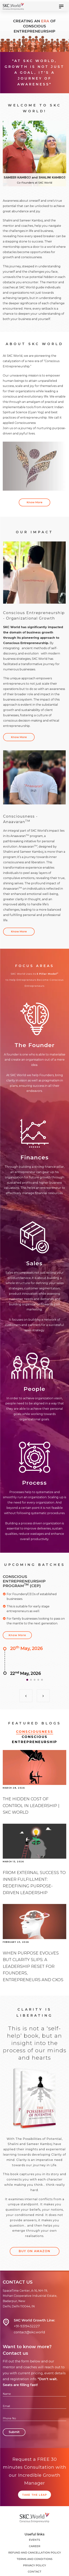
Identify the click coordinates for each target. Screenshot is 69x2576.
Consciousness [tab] (34, 1732)
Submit (14, 2432)
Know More (17, 1635)
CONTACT (34, 2571)
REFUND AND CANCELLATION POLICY (34, 2552)
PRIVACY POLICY (34, 2565)
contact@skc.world (29, 2332)
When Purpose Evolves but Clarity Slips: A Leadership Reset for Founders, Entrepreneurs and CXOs (33, 1966)
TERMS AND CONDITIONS (34, 2559)
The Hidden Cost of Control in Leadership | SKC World (31, 1805)
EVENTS (34, 2539)
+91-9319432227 (27, 2326)
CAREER (34, 2546)
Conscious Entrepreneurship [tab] (34, 1739)
